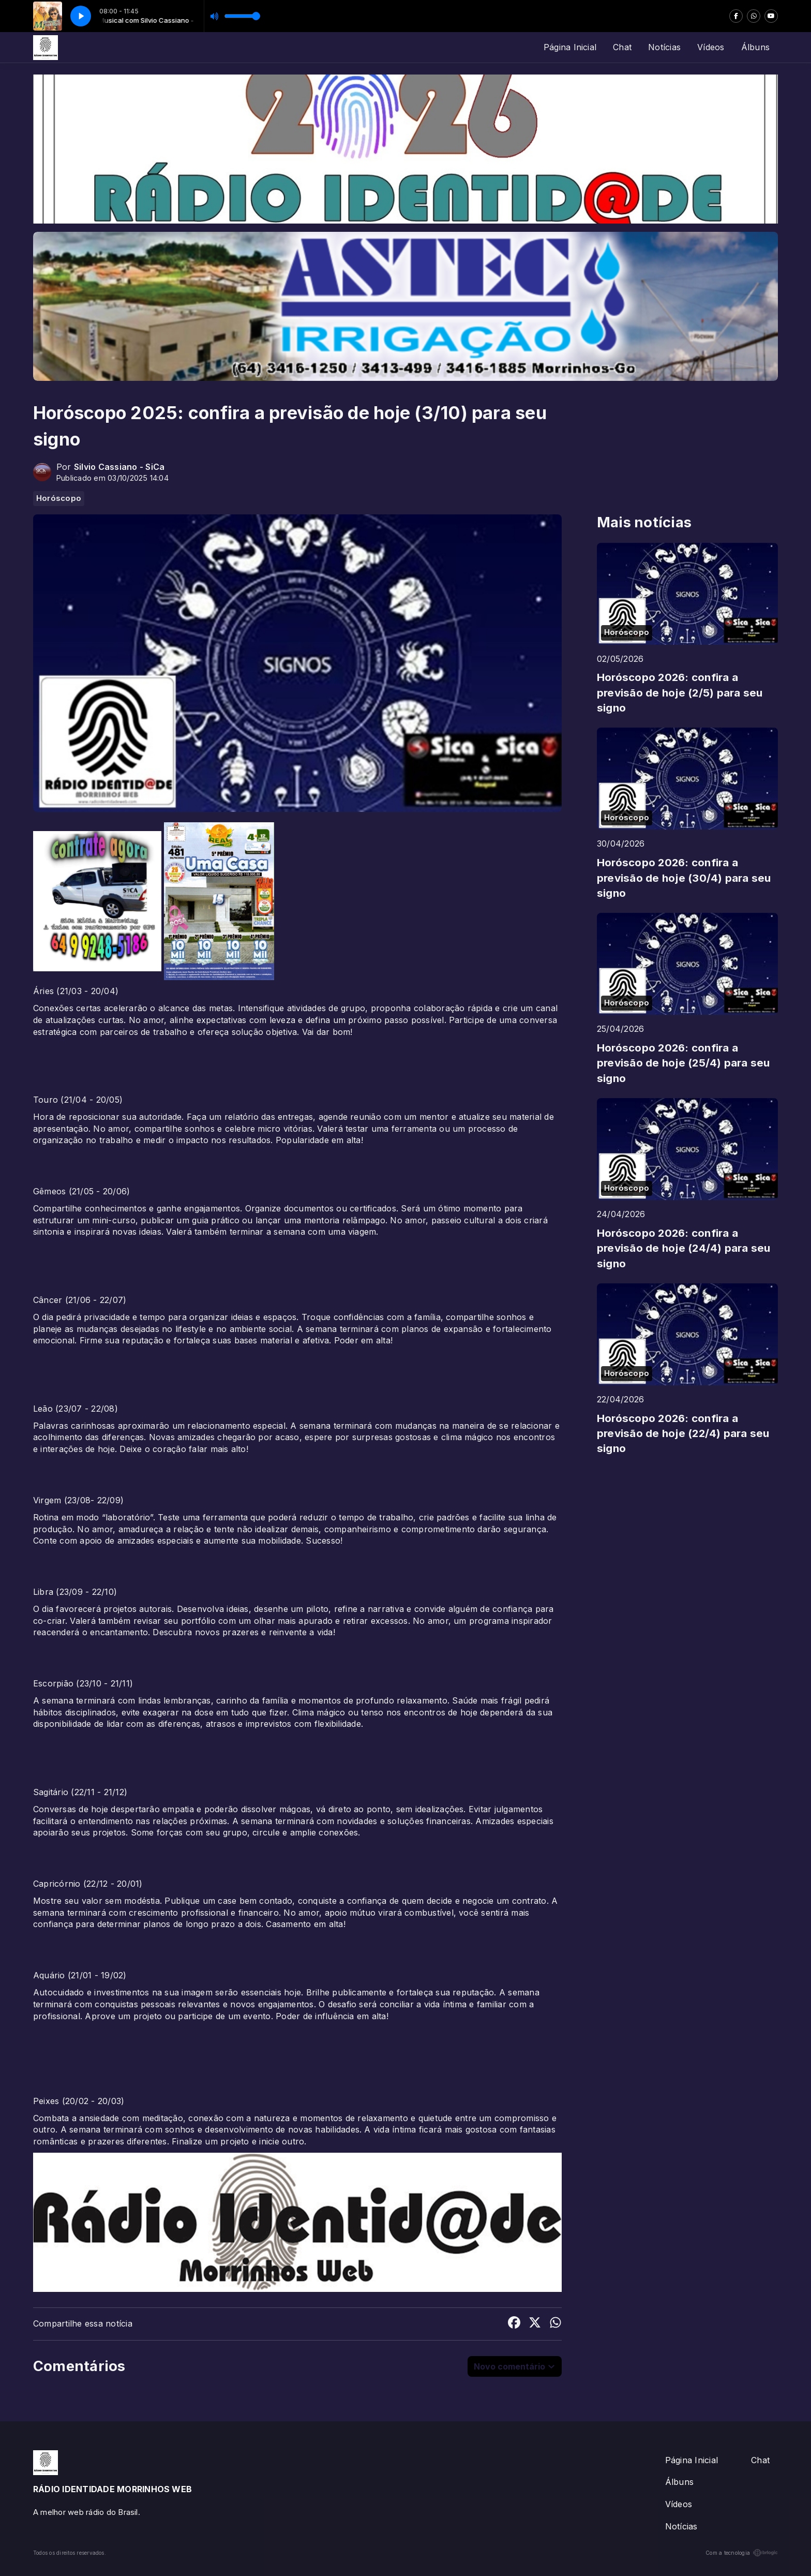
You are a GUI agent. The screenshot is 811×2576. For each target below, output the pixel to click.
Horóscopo (58, 498)
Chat (622, 47)
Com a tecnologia (741, 2552)
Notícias (664, 47)
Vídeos (710, 47)
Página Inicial (570, 47)
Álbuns (755, 47)
